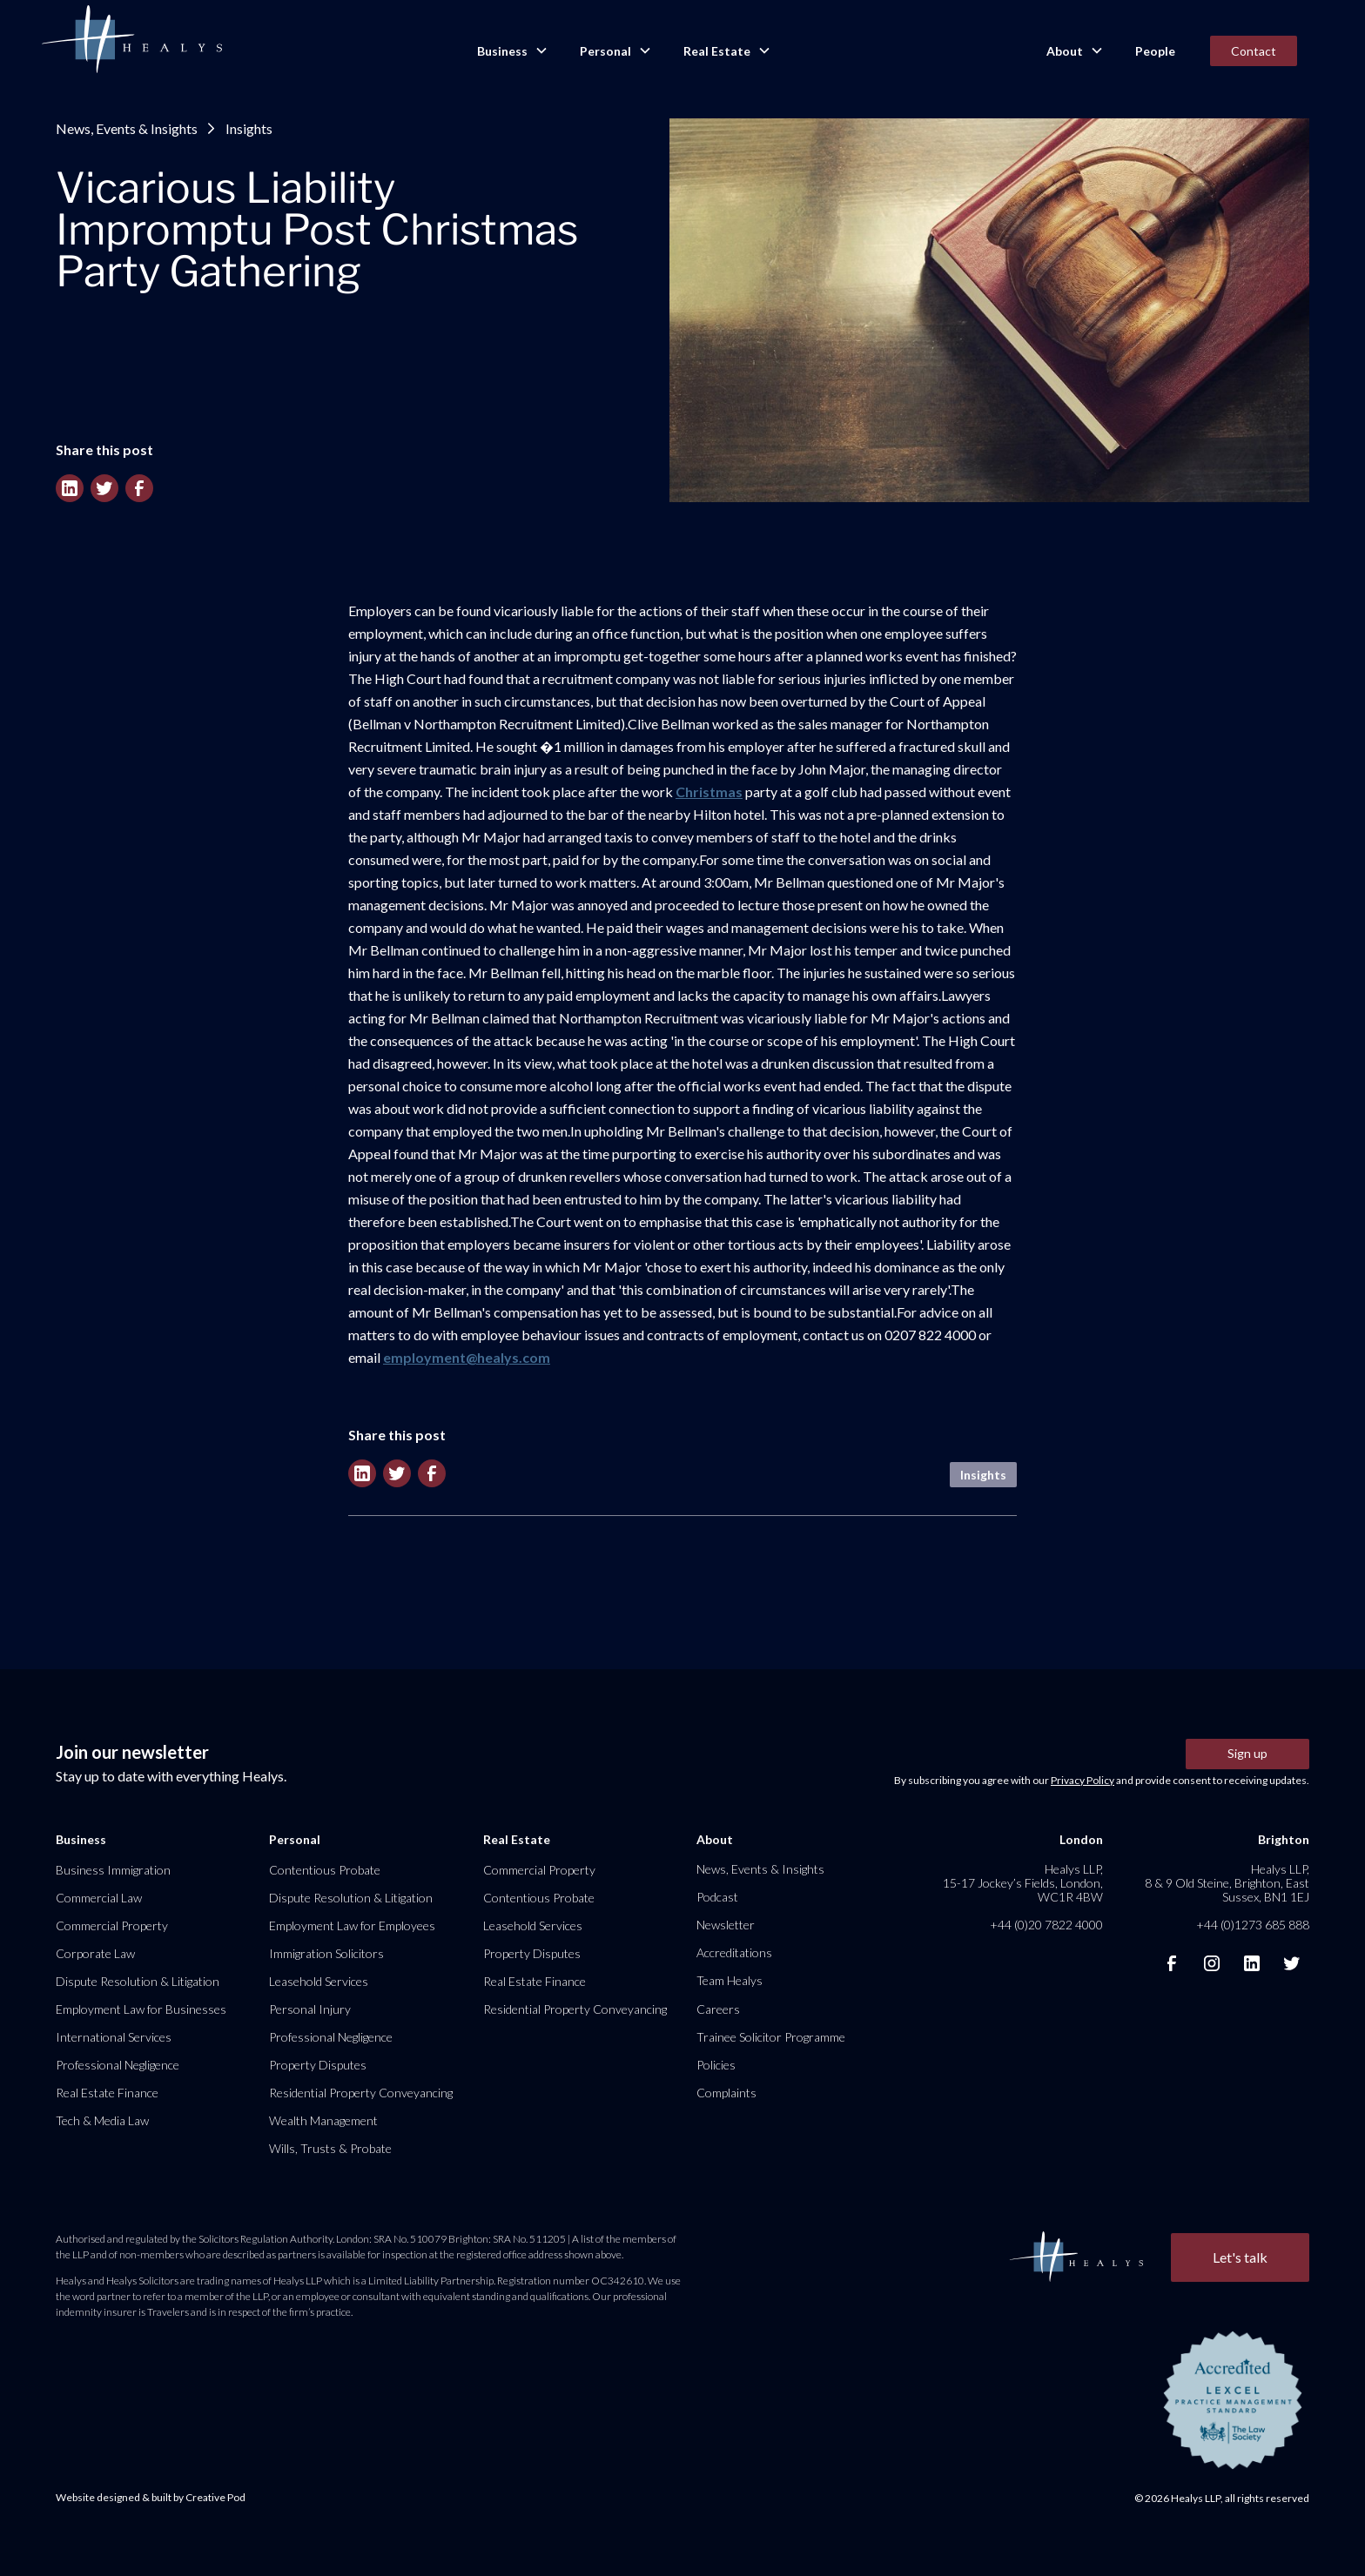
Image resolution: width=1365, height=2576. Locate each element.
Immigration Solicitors (326, 1953)
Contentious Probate (324, 1869)
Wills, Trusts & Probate (330, 2148)
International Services (113, 2036)
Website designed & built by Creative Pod (150, 2497)
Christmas (709, 791)
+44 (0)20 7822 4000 (1046, 1924)
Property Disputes (317, 2064)
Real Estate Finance (107, 2092)
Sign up (1247, 1753)
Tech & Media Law (102, 2120)
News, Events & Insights (127, 128)
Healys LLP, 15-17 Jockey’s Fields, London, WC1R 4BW (1023, 1883)
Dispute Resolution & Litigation (137, 1981)
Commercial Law (99, 1897)
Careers (718, 2009)
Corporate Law (95, 1953)
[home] (131, 40)
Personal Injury (310, 2009)
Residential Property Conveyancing (361, 2092)
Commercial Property (112, 1925)
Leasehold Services (318, 1981)
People (1155, 51)
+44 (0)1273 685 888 (1252, 1924)
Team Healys (729, 1980)
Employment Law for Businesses (141, 2009)
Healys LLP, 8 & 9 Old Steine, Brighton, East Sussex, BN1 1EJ (1227, 1883)
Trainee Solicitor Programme (770, 2036)
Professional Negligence (117, 2064)
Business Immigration (113, 1869)
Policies (716, 2064)
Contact (1253, 51)
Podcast (717, 1896)
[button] (511, 51)
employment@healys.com (466, 1357)
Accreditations (734, 1952)
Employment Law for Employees (352, 1925)
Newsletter (725, 1924)
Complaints (726, 2092)
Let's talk (1240, 2257)
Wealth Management (323, 2120)
